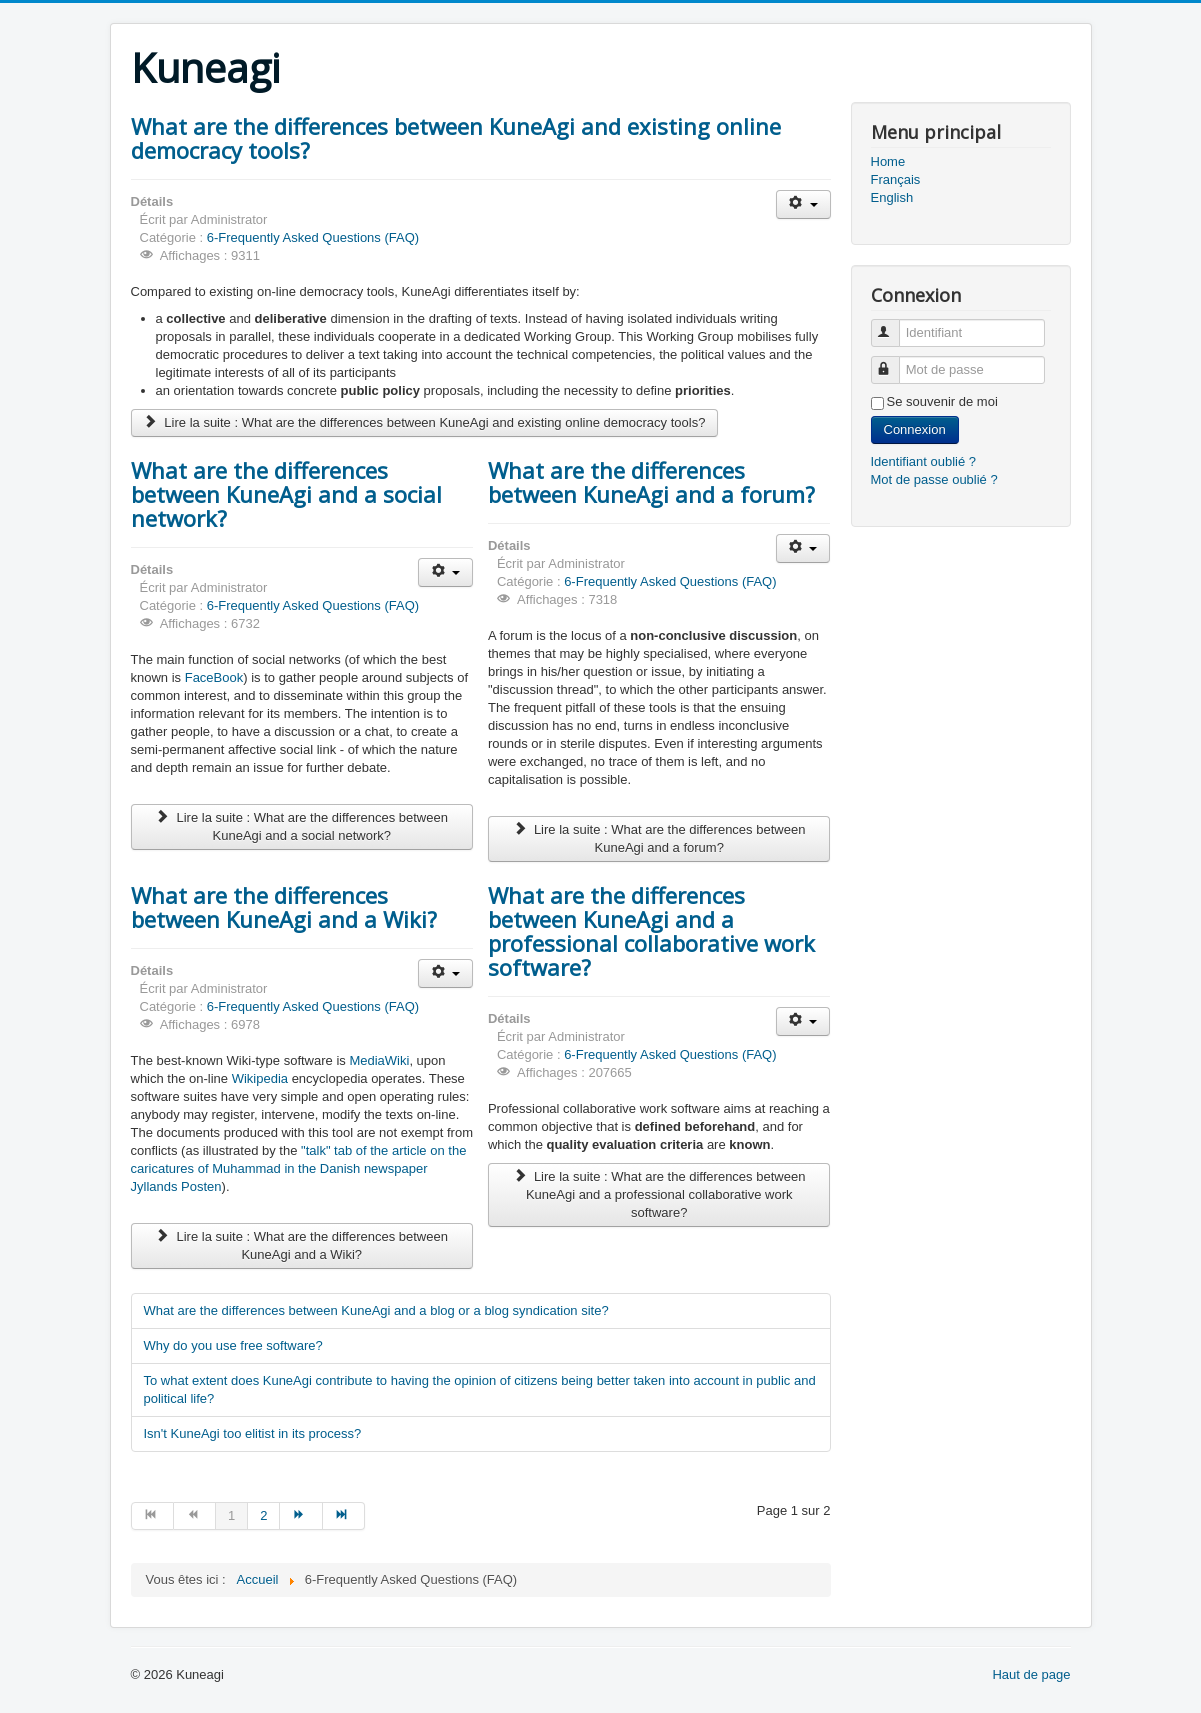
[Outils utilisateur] (803, 204)
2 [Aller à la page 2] (263, 1515)
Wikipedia (260, 1078)
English (892, 197)
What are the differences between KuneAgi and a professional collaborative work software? (651, 931)
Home (888, 161)
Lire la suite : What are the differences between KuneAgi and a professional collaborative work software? (659, 1194)
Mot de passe (894, 361)
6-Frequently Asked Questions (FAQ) (313, 237)
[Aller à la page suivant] (301, 1516)
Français (896, 179)
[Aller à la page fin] (344, 1516)
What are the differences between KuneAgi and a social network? (286, 494)
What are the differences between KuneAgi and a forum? (651, 482)
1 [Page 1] (231, 1515)
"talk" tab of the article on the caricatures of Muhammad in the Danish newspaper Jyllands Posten (299, 1168)
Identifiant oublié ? (924, 461)
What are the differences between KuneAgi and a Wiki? (284, 907)
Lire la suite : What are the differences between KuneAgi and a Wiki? (302, 1245)
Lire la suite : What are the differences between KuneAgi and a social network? (302, 826)
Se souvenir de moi (942, 401)
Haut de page (1031, 1674)
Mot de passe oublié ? (934, 479)
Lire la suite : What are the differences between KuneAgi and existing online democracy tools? (425, 422)
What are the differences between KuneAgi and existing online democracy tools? (456, 138)
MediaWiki (379, 1060)
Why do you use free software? (233, 1345)
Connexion (915, 429)
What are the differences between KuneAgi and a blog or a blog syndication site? (376, 1310)
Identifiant (894, 324)
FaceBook (214, 677)
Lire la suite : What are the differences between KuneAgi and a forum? (659, 838)
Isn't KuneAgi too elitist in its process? (253, 1433)
